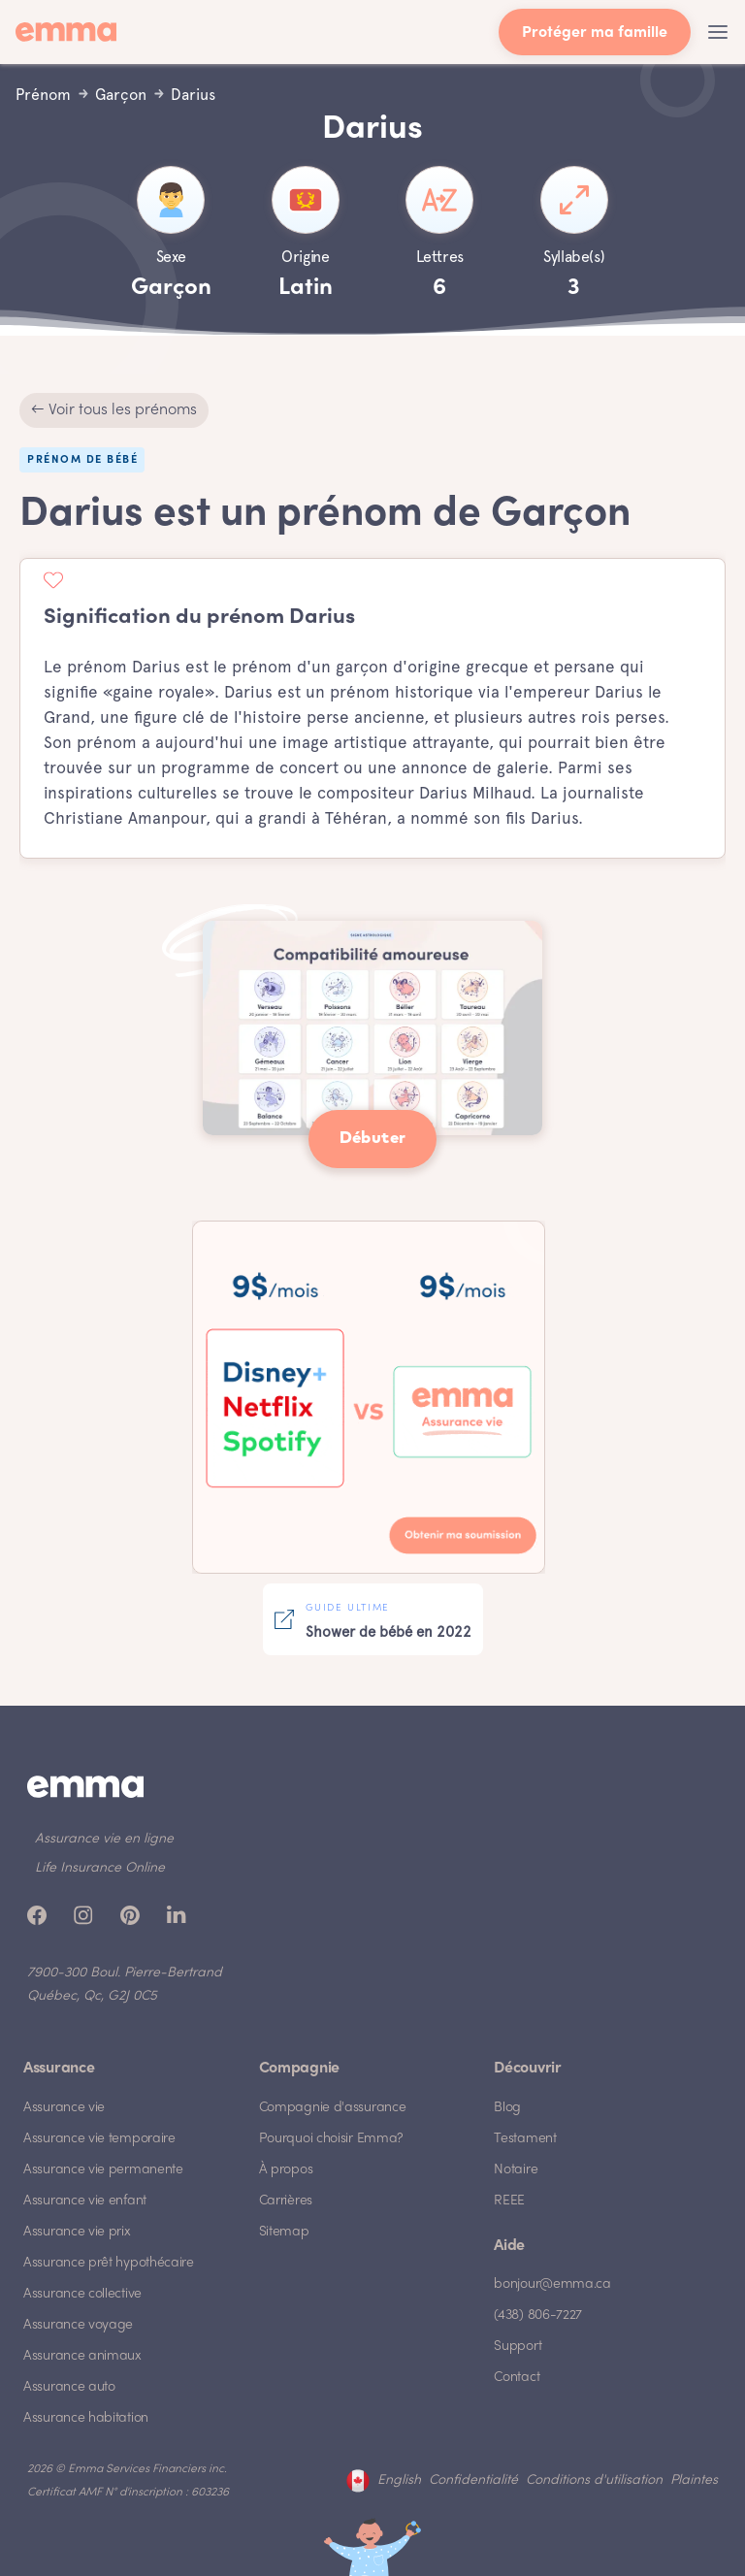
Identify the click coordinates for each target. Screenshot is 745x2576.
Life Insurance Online (100, 1868)
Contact (516, 2377)
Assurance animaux (82, 2356)
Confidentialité (473, 2480)
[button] (718, 32)
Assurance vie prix (77, 2232)
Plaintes (694, 2480)
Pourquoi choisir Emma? (331, 2139)
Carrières (285, 2201)
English (399, 2480)
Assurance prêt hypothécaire (108, 2263)
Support (517, 2346)
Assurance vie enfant (84, 2201)
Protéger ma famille (594, 33)
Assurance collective (82, 2294)
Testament (525, 2139)
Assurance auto (69, 2387)
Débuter (373, 1138)
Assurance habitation (85, 2418)
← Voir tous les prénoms (114, 410)
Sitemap (284, 2232)
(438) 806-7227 (538, 2315)
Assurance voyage (78, 2325)
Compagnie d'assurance (332, 2108)
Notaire (515, 2170)
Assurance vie (64, 2108)
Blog (507, 2108)
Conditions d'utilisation (594, 2480)
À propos (286, 2170)
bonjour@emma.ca (552, 2284)
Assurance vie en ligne (104, 1839)
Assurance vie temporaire (99, 2139)
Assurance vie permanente (103, 2170)
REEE (509, 2201)
